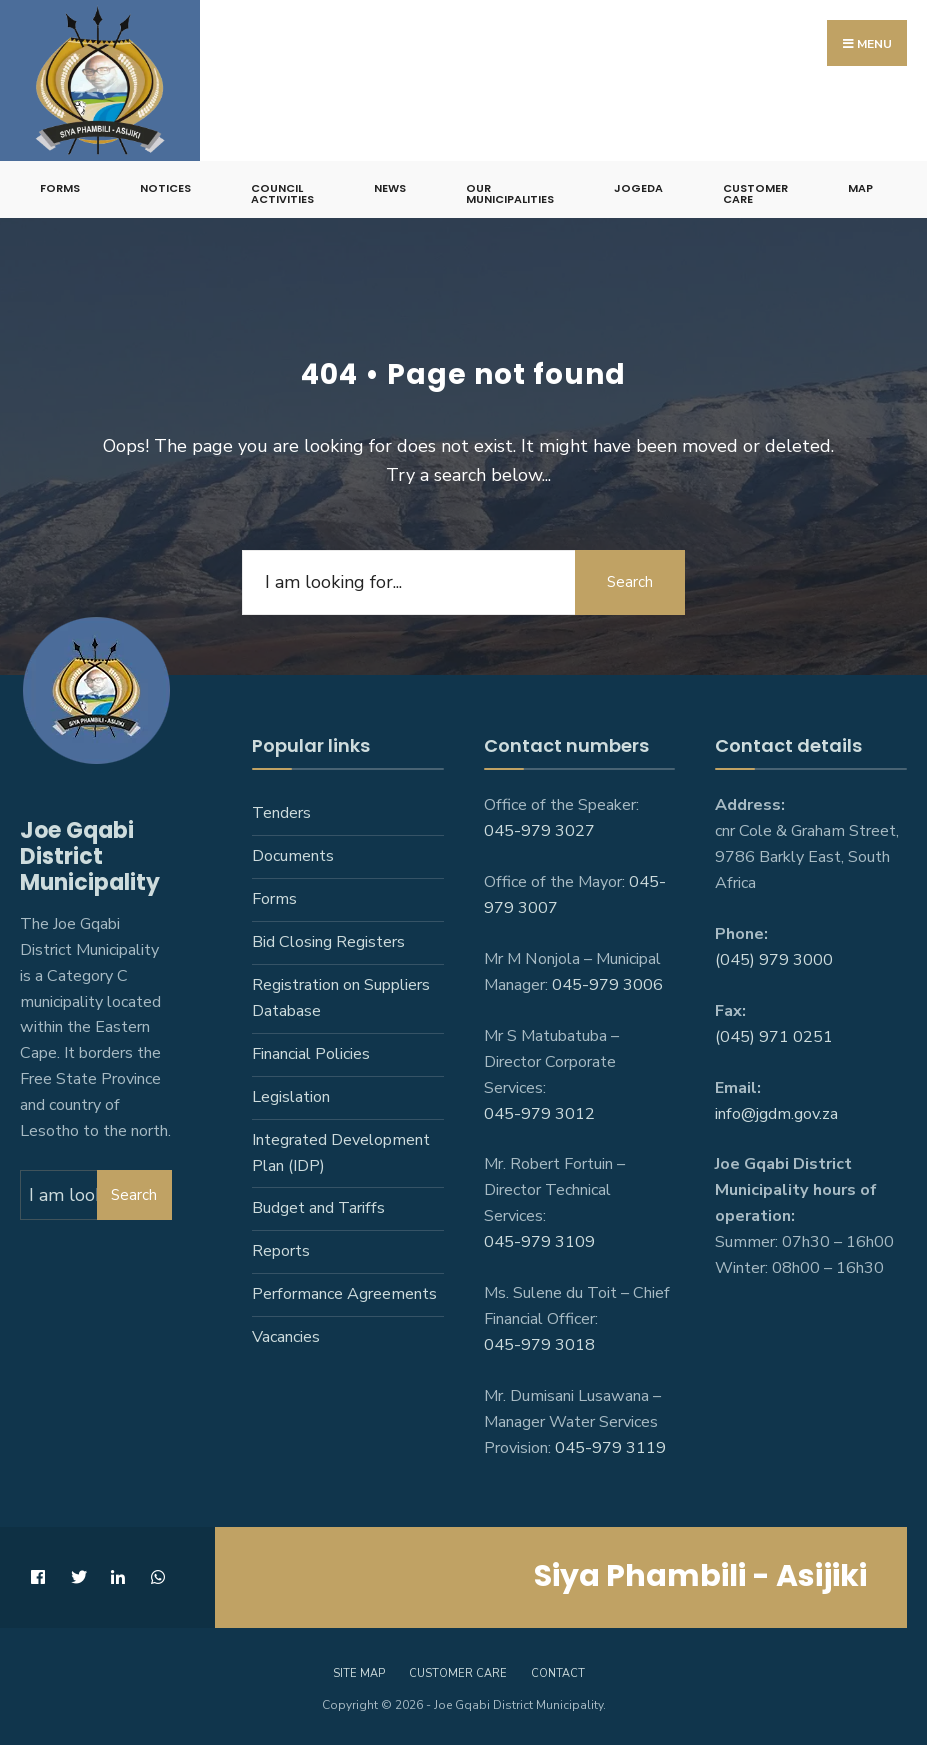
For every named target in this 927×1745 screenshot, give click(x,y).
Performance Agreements (344, 1294)
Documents (293, 856)
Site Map (359, 1673)
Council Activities (282, 193)
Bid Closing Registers (328, 942)
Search (630, 582)
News (390, 188)
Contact (558, 1673)
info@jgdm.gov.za (776, 1114)
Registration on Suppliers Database (341, 998)
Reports (281, 1251)
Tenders (281, 813)
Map (860, 188)
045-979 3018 (539, 1345)
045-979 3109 (539, 1242)
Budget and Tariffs (318, 1208)
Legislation (291, 1097)
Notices (165, 188)
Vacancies (286, 1337)
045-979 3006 (607, 985)
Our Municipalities (510, 193)
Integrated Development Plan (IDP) (341, 1153)
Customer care (458, 1673)
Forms (60, 188)
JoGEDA (638, 188)
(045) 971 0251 (774, 1037)
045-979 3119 (610, 1448)
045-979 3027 (539, 831)
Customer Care (755, 193)
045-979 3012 (539, 1114)
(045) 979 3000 (774, 960)
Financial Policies (311, 1054)
